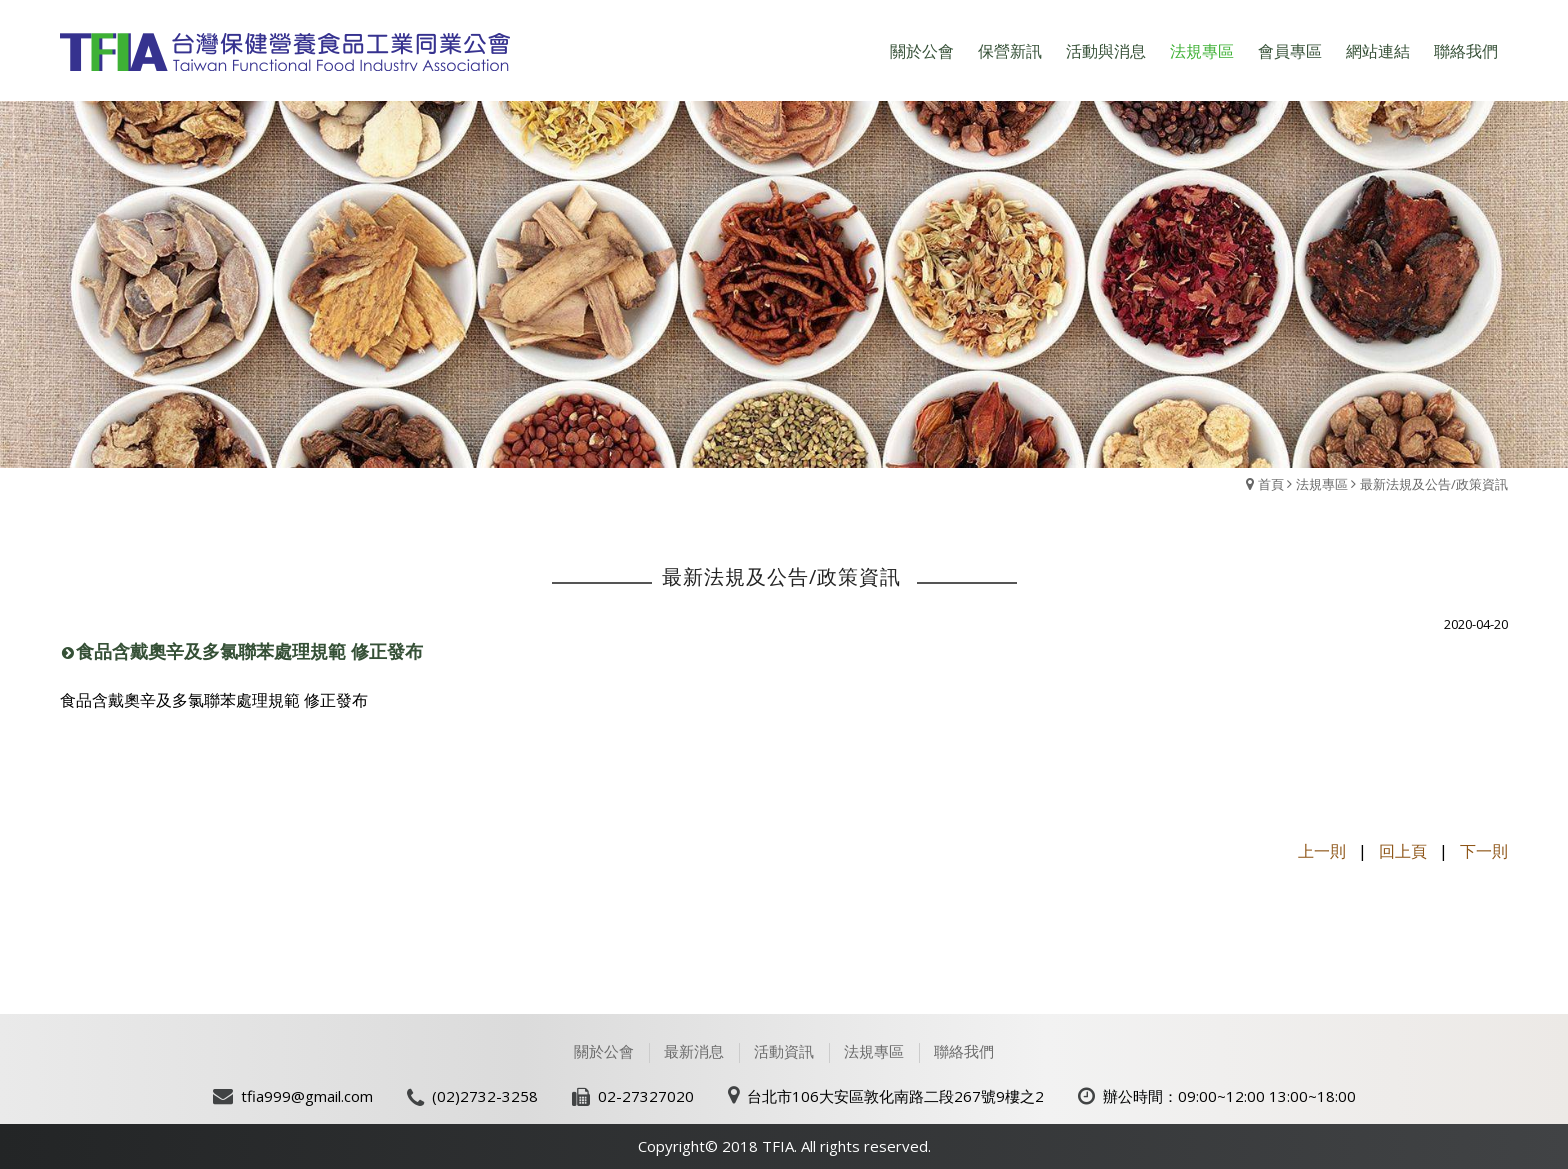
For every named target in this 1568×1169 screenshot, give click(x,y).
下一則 (1484, 851)
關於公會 (604, 1051)
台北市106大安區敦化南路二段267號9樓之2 (895, 1096)
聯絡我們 (964, 1051)
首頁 (1271, 484)
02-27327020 (646, 1096)
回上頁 (1403, 851)
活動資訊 (784, 1051)
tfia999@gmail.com (307, 1096)
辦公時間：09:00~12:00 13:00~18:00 (1229, 1096)
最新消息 (694, 1051)
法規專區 (1322, 484)
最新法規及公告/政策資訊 (1434, 484)
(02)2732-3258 (485, 1096)
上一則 (1322, 851)
